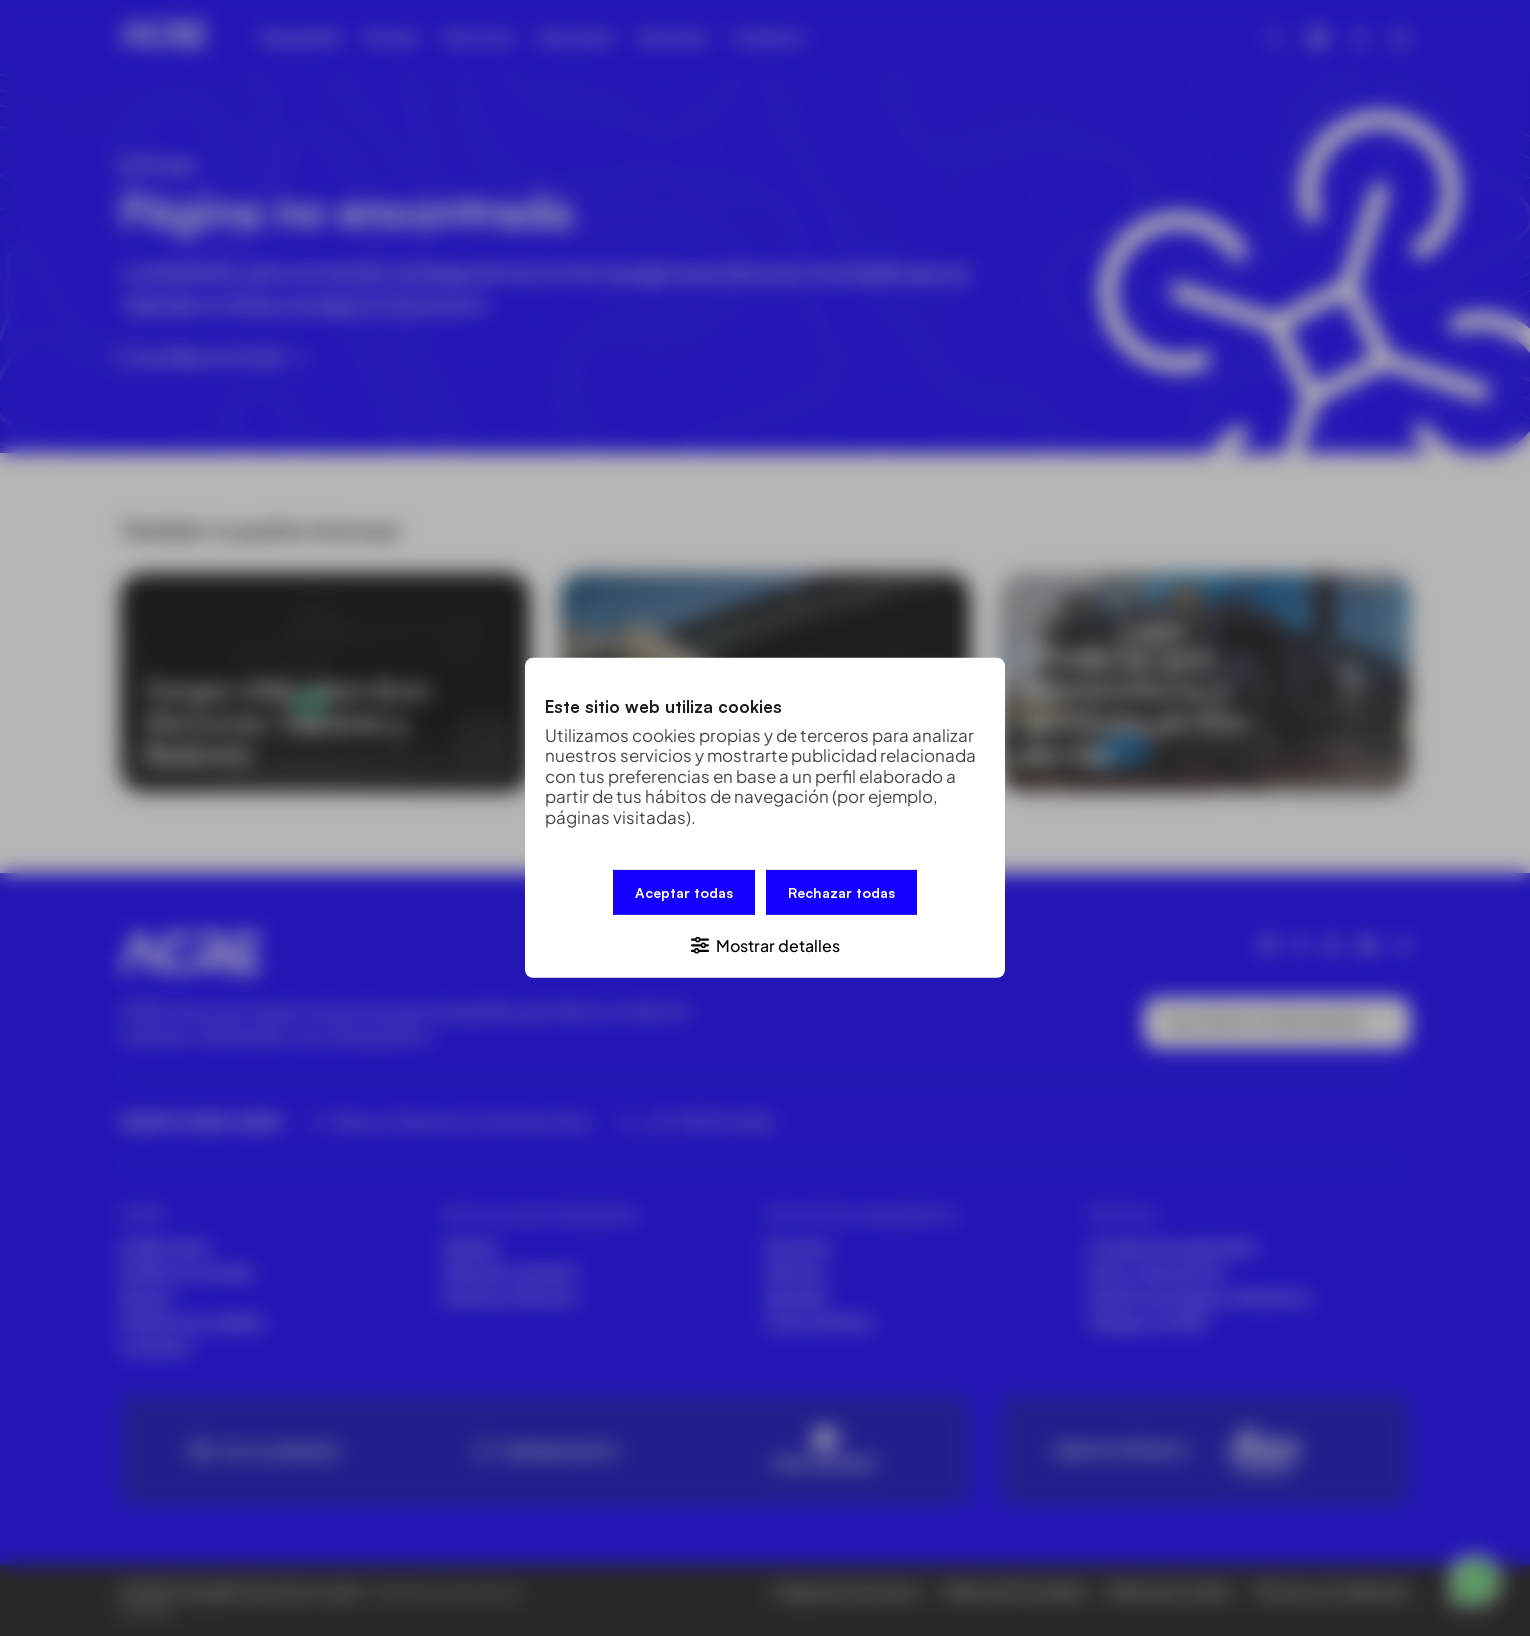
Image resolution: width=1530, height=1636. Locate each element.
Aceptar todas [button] (684, 892)
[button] (765, 944)
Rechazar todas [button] (841, 892)
